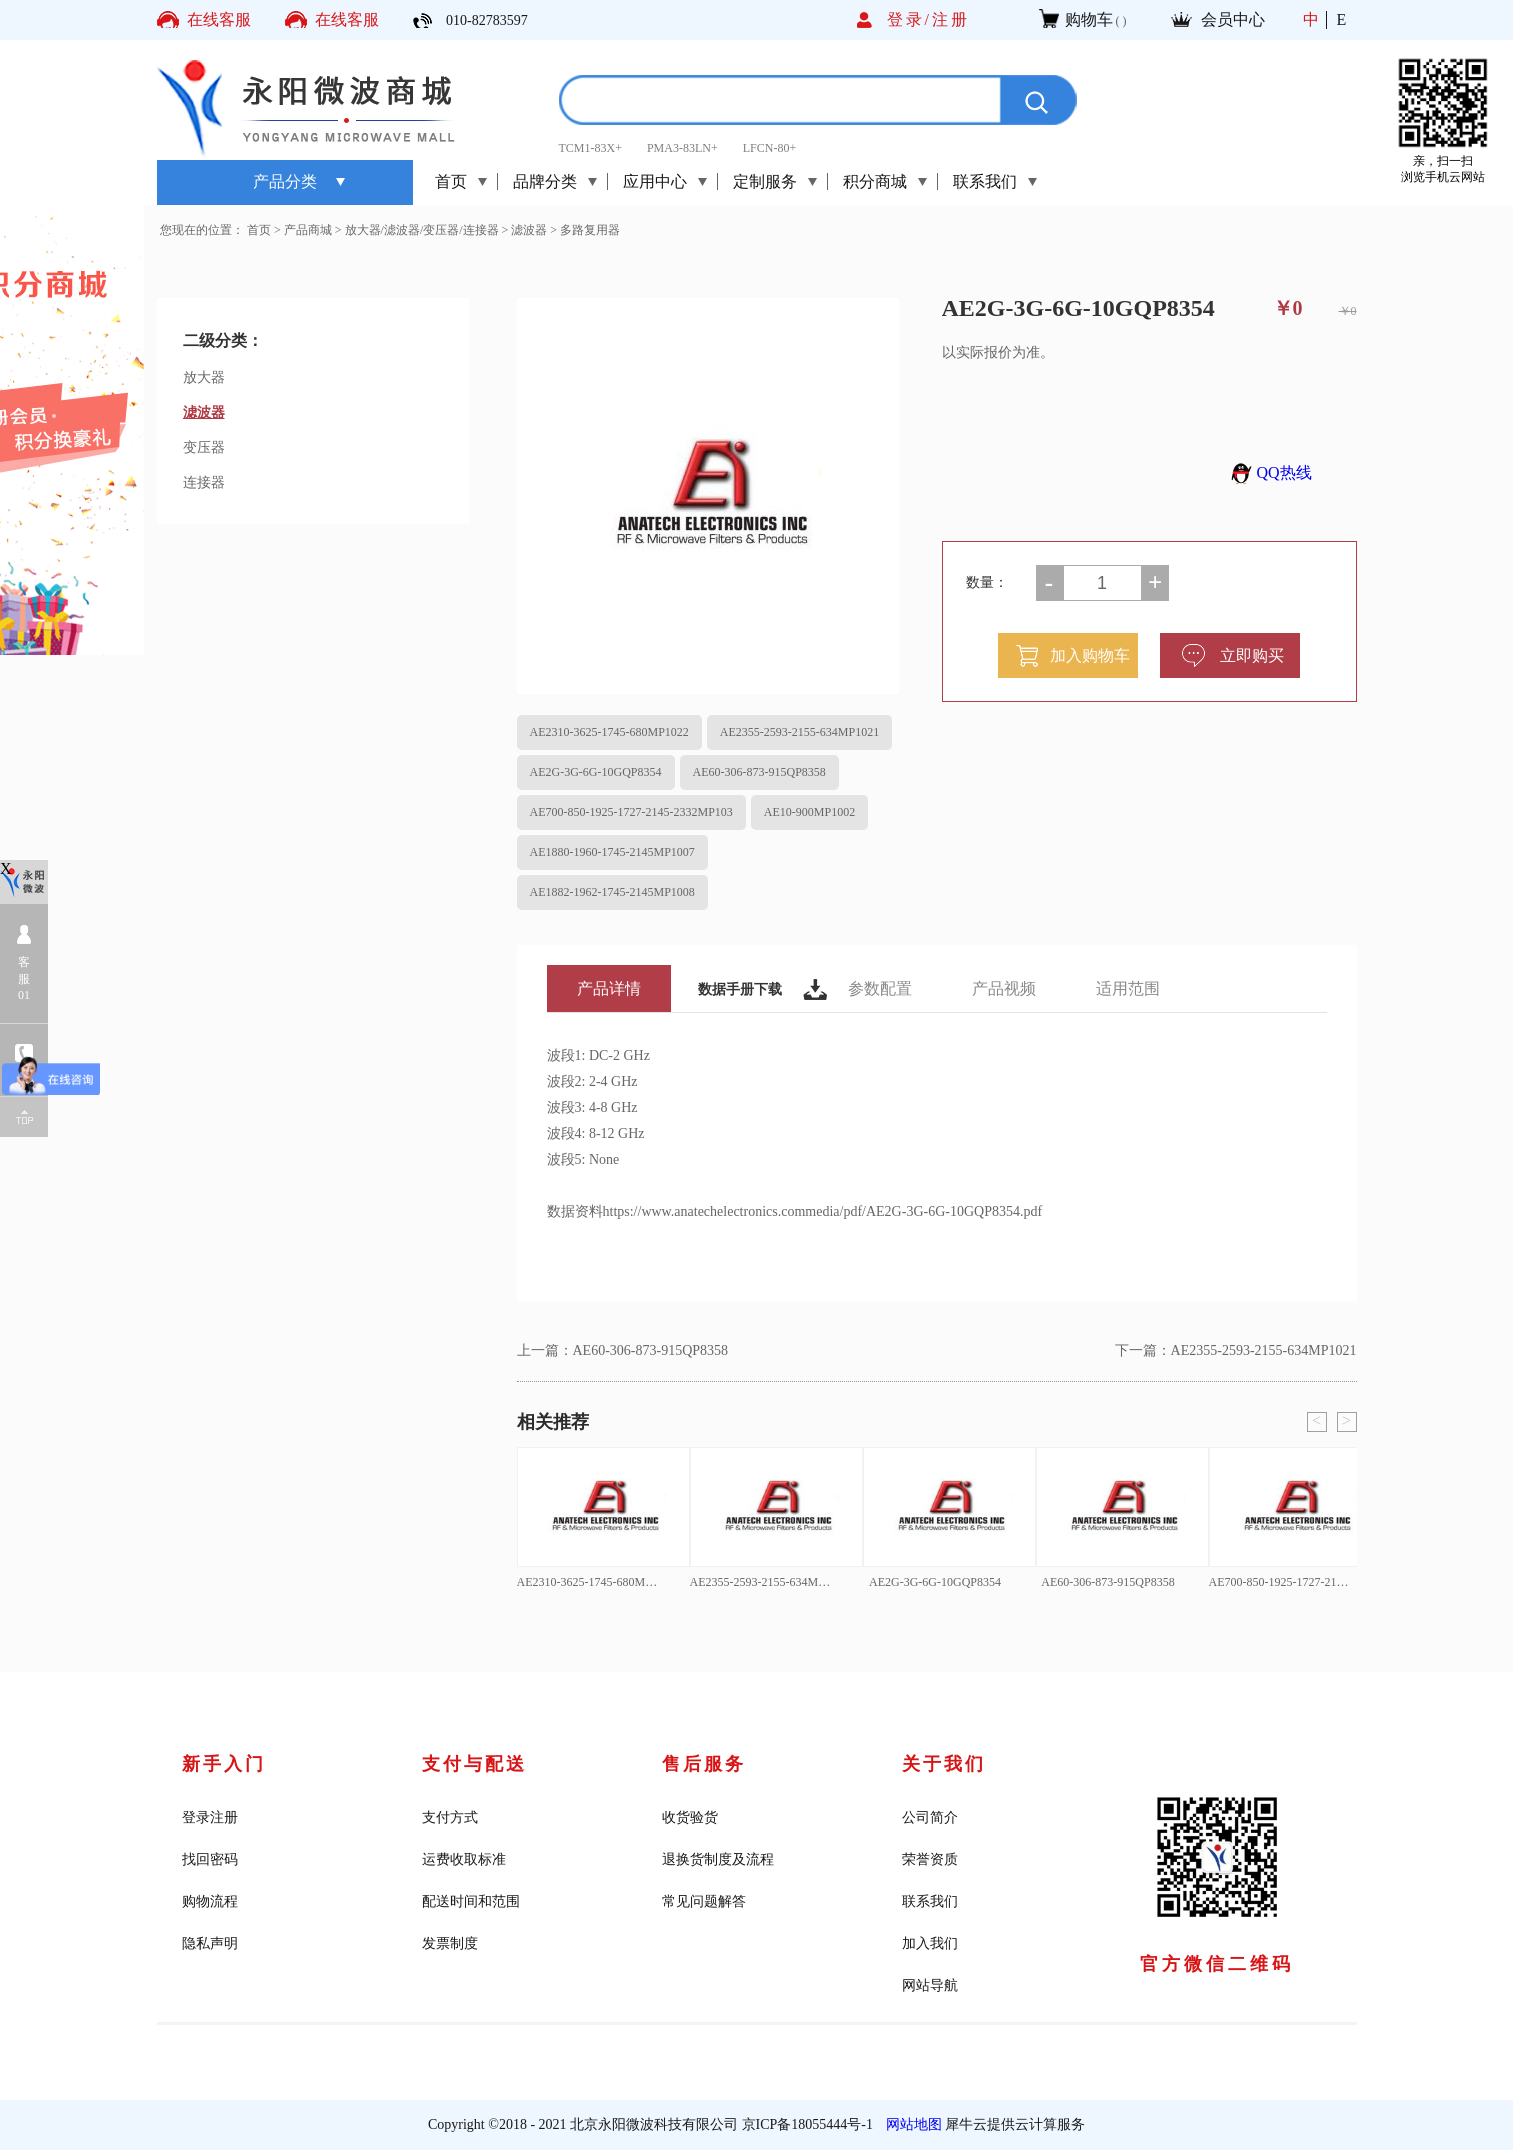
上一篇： (623, 1350)
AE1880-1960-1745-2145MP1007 (612, 852)
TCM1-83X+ (590, 148)
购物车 (1089, 19)
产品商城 (308, 230)
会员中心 (1233, 19)
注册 (951, 19)
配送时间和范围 (471, 1901)
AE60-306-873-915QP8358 (759, 772)
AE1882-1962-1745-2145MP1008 (612, 892)
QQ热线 (1268, 472)
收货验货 (690, 1817)
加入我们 (930, 1943)
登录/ (909, 19)
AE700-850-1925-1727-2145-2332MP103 (631, 812)
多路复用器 (590, 230)
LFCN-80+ (769, 148)
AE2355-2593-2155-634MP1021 (799, 732)
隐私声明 (210, 1943)
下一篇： (1236, 1350)
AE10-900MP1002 (809, 812)
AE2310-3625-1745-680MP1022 (609, 732)
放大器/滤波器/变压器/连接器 (422, 230)
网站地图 (910, 2124)
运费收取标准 (464, 1859)
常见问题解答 (704, 1901)
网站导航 (930, 1985)
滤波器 (529, 230)
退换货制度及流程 (718, 1859)
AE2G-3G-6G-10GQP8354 (596, 772)
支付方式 (450, 1817)
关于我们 (944, 1764)
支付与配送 (474, 1764)
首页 (451, 181)
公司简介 (930, 1817)
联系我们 (930, 1901)
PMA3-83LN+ (682, 148)
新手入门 (224, 1764)
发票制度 (450, 1943)
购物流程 (210, 1901)
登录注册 (210, 1817)
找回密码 (210, 1859)
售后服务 (704, 1764)
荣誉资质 (930, 1859)
